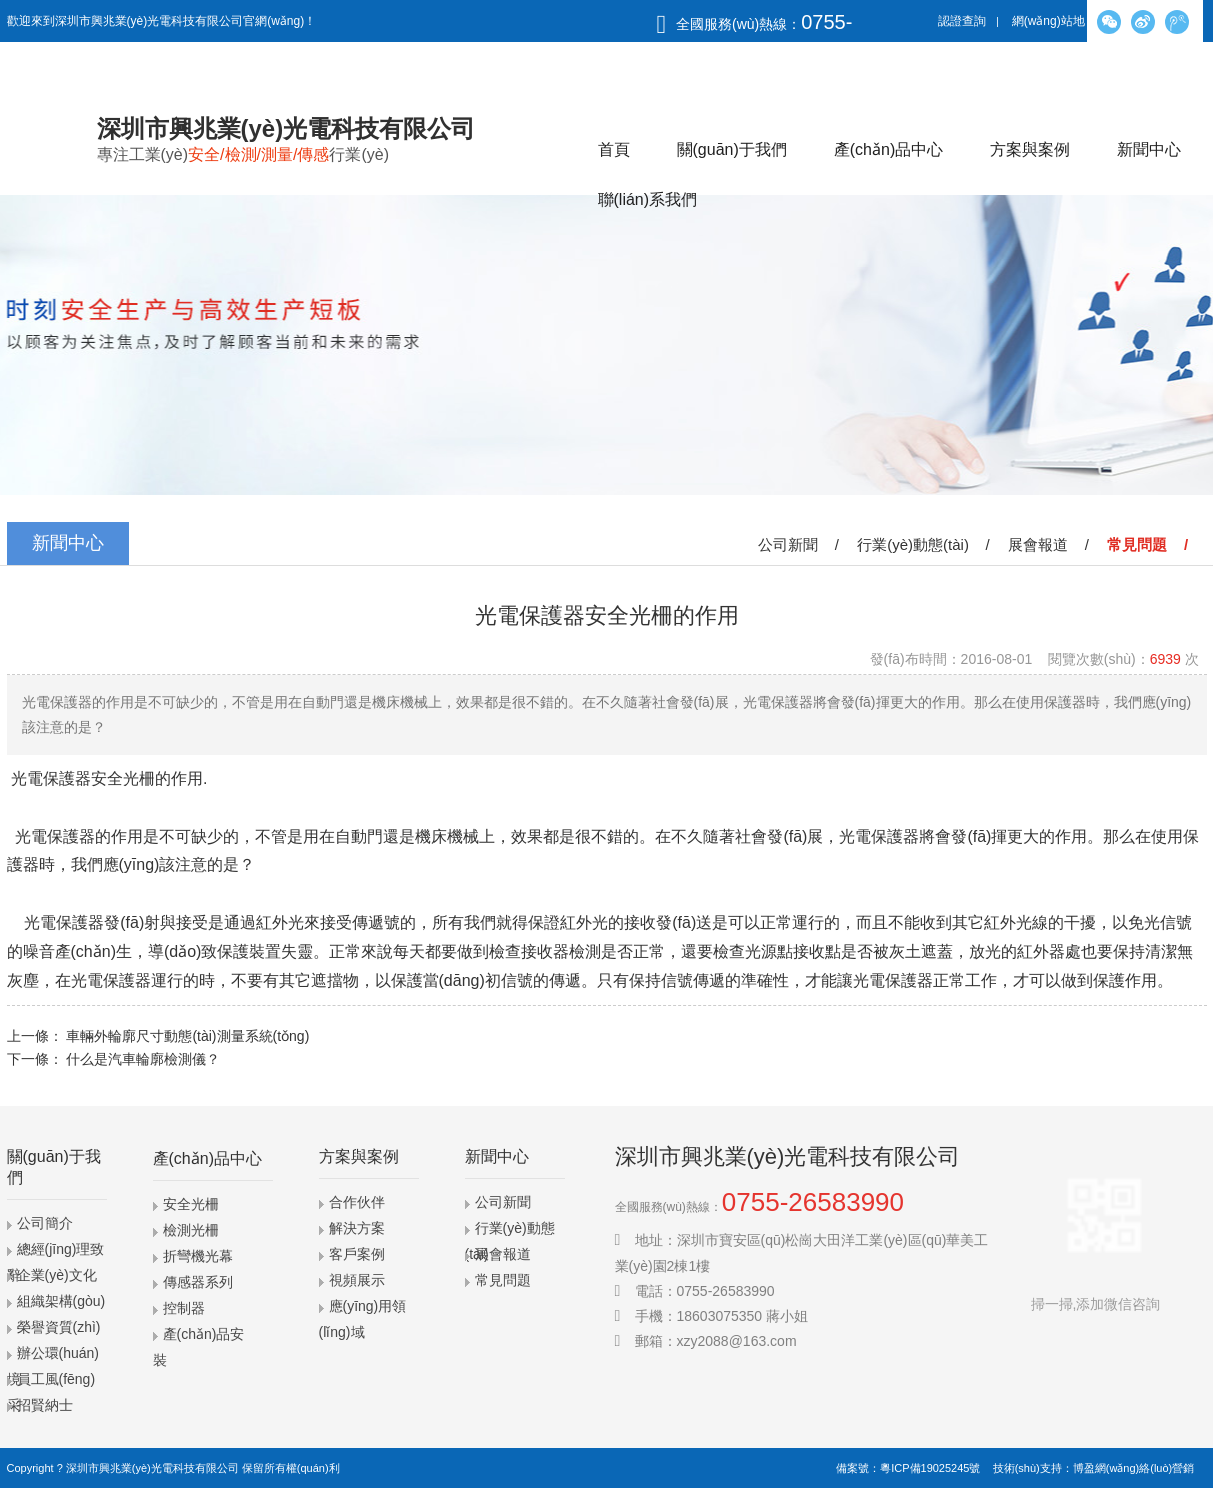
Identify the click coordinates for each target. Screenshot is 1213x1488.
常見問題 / (1151, 544)
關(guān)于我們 (732, 149)
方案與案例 (1030, 149)
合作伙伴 (357, 1202)
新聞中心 (1149, 149)
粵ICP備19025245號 (930, 1468)
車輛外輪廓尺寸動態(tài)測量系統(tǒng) (187, 1036)
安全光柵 (191, 1204)
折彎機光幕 (198, 1256)
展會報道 (503, 1254)
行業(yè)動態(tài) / (927, 544)
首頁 (614, 149)
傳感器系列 (198, 1282)
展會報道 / (1052, 544)
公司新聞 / (802, 544)
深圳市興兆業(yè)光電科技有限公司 (152, 1468)
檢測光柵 (191, 1230)
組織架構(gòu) (61, 1301)
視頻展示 (357, 1280)
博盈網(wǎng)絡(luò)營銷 (1134, 1468)
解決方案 (357, 1228)
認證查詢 (962, 21)
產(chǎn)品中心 (888, 149)
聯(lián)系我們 (648, 199)
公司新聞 (503, 1202)
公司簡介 (45, 1223)
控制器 (184, 1308)
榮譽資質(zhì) (59, 1327)
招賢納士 (45, 1405)
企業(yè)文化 (57, 1275)
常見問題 (503, 1280)
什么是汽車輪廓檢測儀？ (143, 1059)
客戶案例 (357, 1254)
